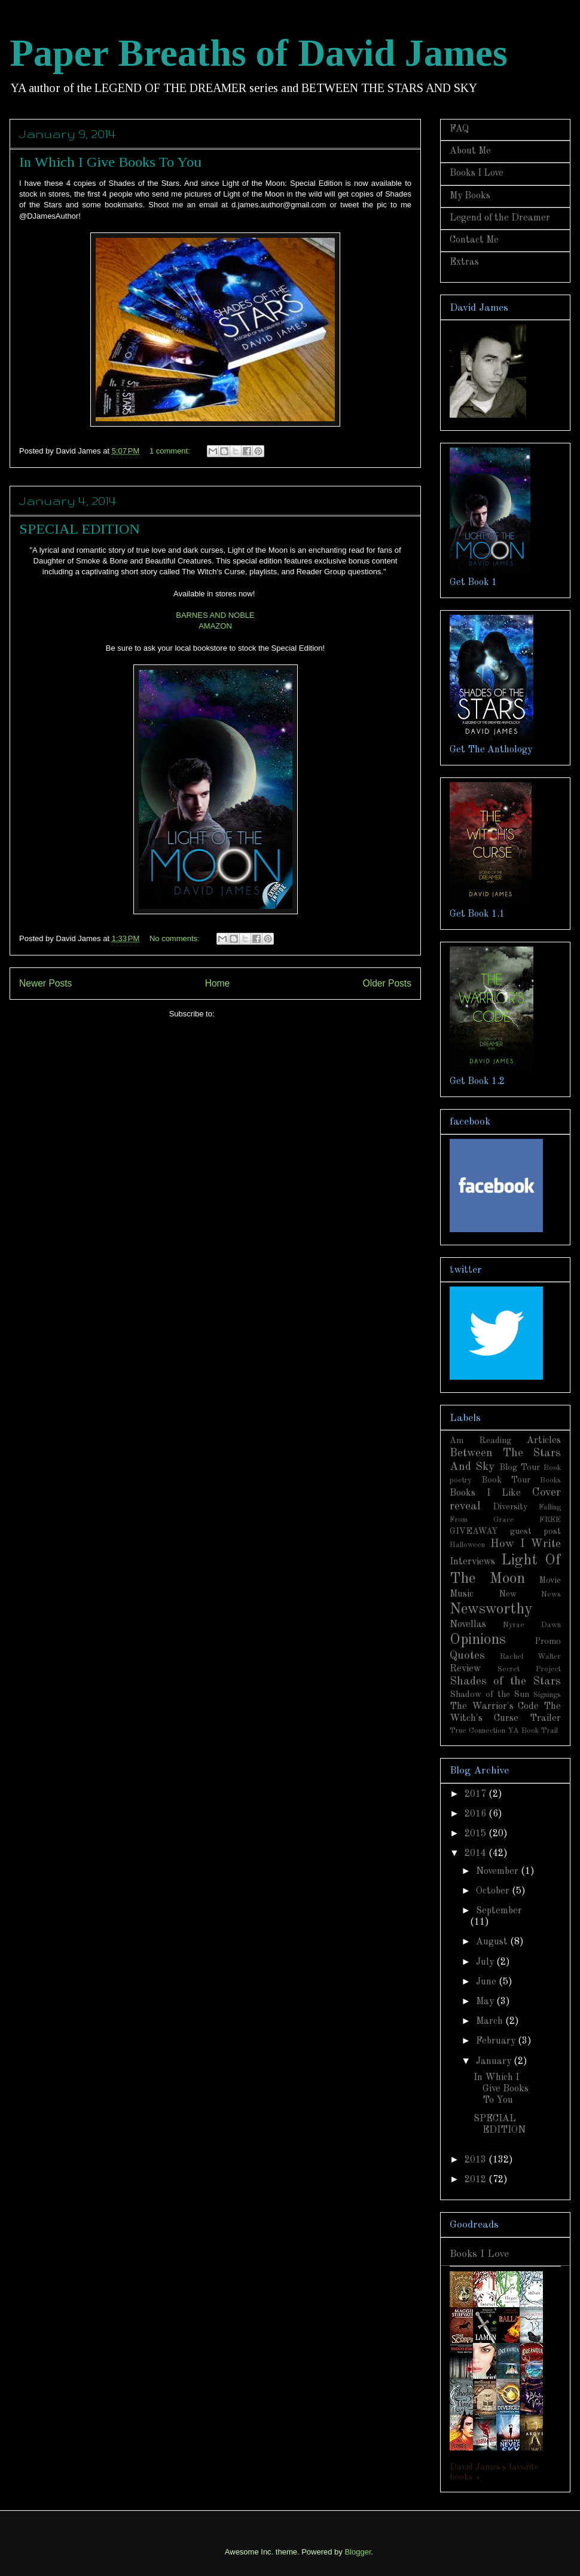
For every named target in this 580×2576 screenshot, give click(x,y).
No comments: (175, 938)
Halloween (467, 1545)
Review (465, 1669)
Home (217, 983)
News (551, 1594)
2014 (477, 1853)
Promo (548, 1641)
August (493, 1942)
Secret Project (529, 1669)
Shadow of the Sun (489, 1694)
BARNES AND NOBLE (215, 615)
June (487, 1982)
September (499, 1911)
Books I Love (476, 173)
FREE (550, 1520)
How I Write (525, 1544)
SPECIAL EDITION (79, 529)
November (498, 1871)
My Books (470, 196)
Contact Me (474, 240)
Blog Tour (519, 1467)
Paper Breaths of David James (259, 53)
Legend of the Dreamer (500, 218)
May (486, 2002)
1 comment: (171, 450)
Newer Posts (45, 983)
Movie (550, 1580)
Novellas (468, 1624)
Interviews (472, 1562)
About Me (470, 151)
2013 (477, 2160)
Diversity (510, 1507)
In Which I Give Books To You (110, 162)
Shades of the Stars (505, 1681)
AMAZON (215, 625)
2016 (477, 1814)
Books (550, 1480)
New (508, 1594)
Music (462, 1594)
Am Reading (480, 1440)
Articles (544, 1440)
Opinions (478, 1639)
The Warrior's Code (494, 1706)
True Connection (477, 1731)
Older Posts (387, 983)
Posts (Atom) (238, 1013)
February (497, 2041)
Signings (547, 1695)
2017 (477, 1794)
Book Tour (505, 1480)
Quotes (467, 1656)
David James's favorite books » (494, 2472)
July (486, 1962)
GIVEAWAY (474, 1531)
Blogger (357, 2551)
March (490, 2021)
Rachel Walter (530, 1657)
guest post (535, 1531)
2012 (477, 2180)
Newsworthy (491, 1609)
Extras (464, 262)
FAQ (459, 129)
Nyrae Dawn (532, 1625)
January (495, 2061)
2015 (477, 1834)
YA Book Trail (533, 1731)
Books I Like (485, 1493)
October (494, 1891)
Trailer (545, 1718)
